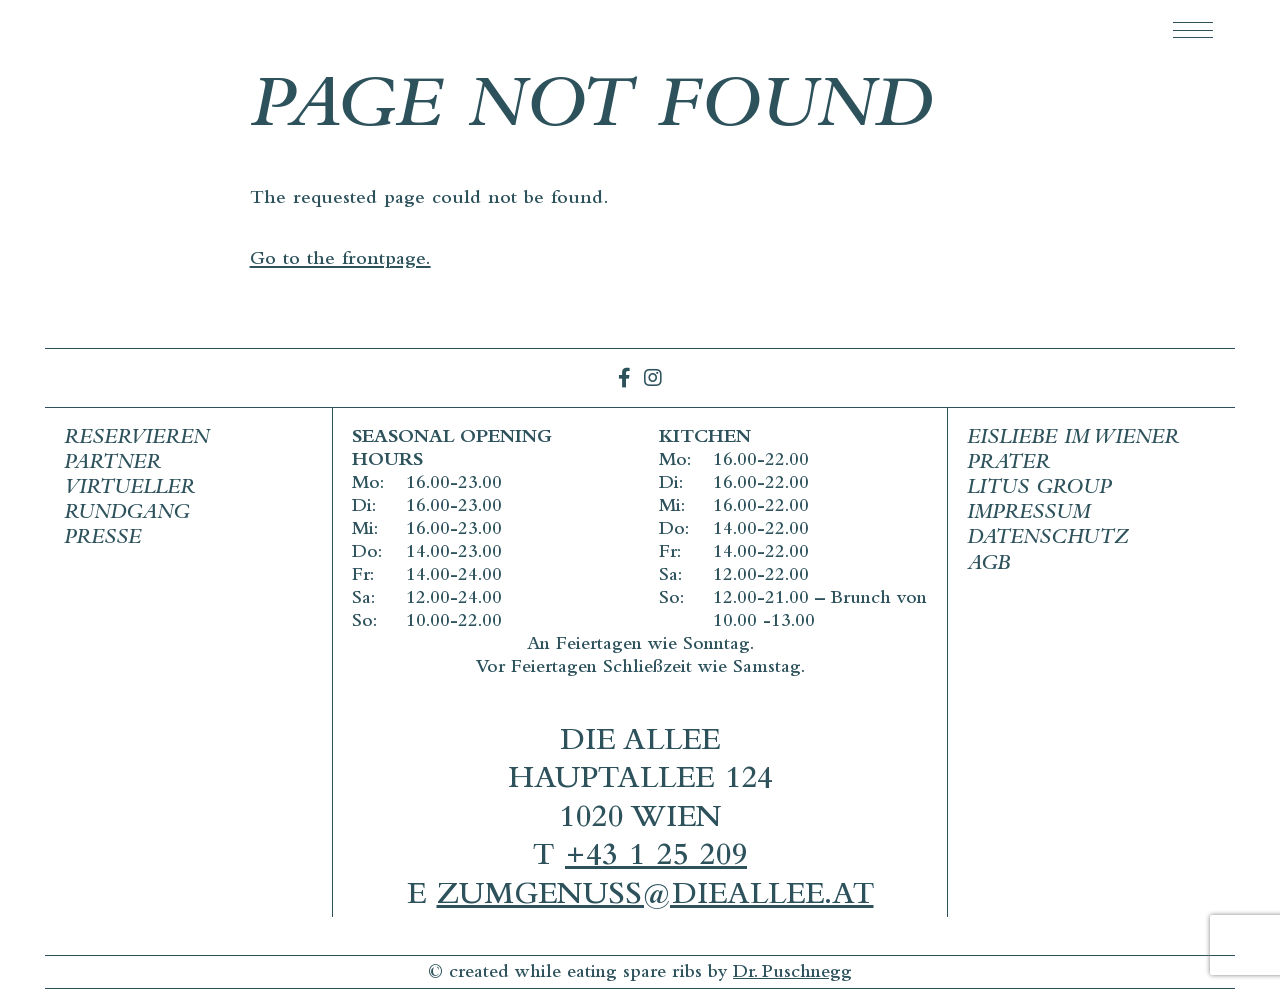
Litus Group (1039, 489)
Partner (112, 464)
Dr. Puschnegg (792, 973)
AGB (988, 565)
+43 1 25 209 (656, 858)
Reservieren (136, 439)
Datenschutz (1048, 539)
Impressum (1028, 514)
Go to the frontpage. (340, 261)
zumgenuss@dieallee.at (655, 897)
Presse (102, 539)
